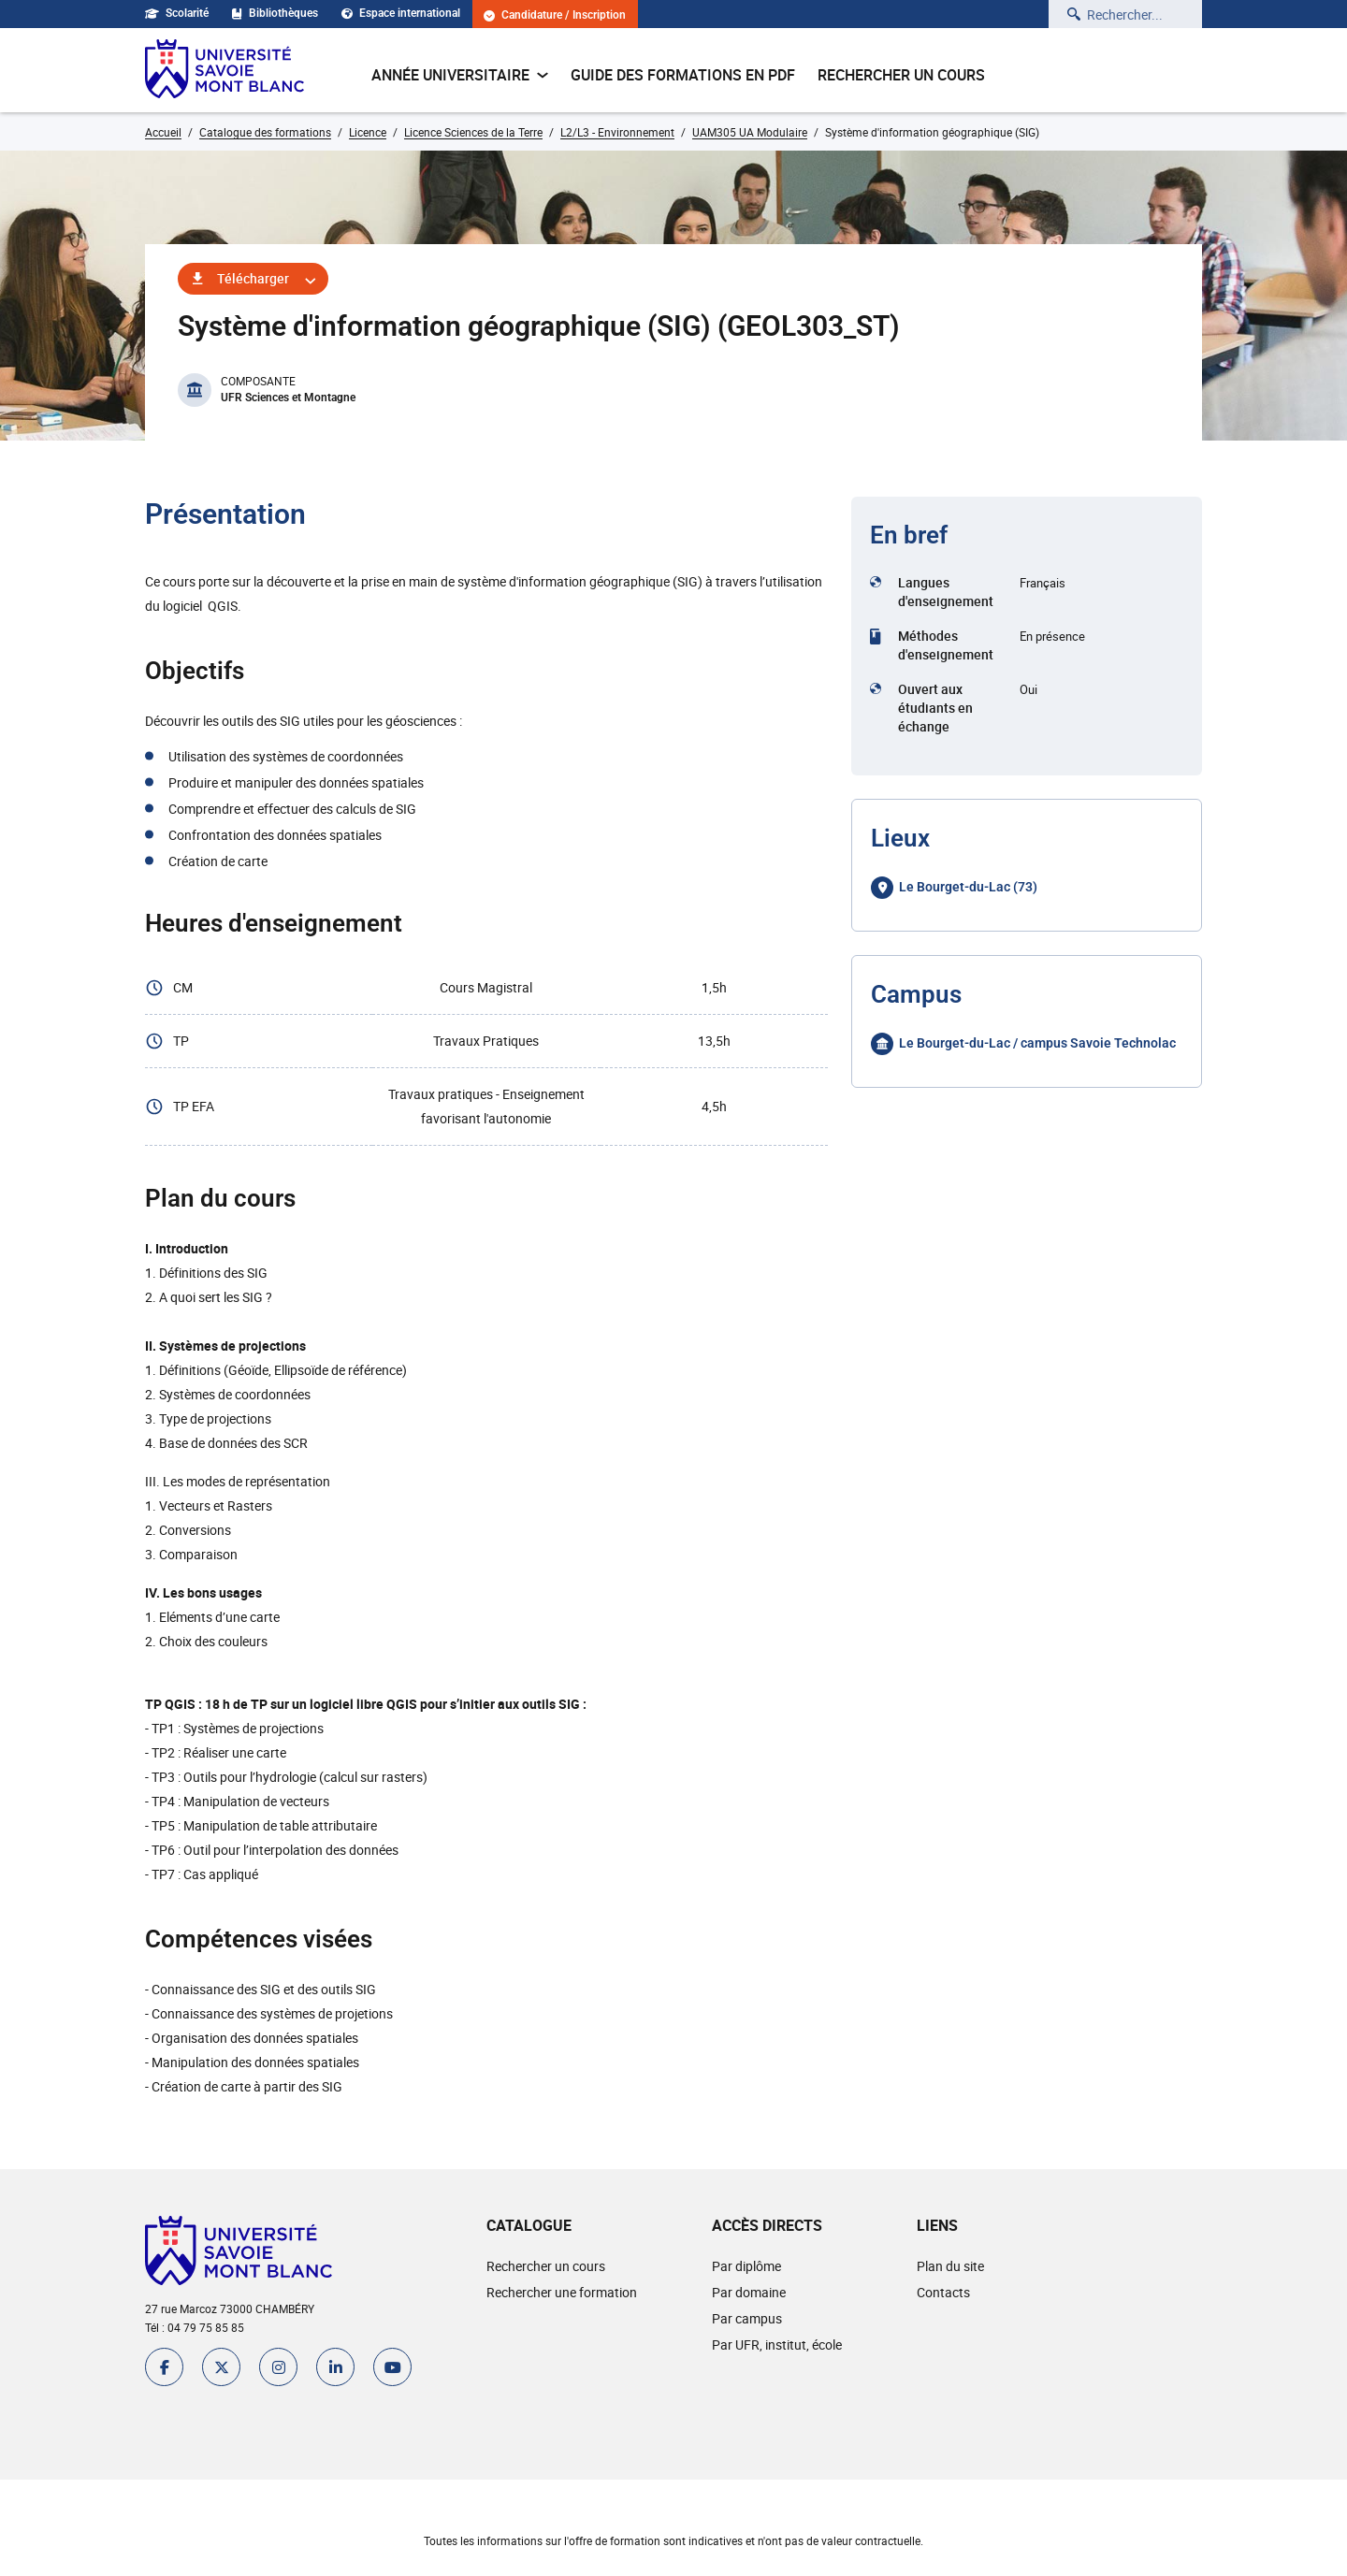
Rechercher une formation (561, 2292)
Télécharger (253, 278)
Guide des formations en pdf (683, 75)
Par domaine (749, 2292)
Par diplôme (746, 2266)
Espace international (400, 13)
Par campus (747, 2318)
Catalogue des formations (265, 131)
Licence (367, 131)
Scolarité (177, 13)
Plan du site (950, 2266)
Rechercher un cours (901, 75)
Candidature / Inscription (555, 15)
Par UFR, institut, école (777, 2344)
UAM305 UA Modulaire (749, 131)
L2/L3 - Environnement (617, 131)
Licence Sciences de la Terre (473, 131)
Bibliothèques (275, 13)
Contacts (943, 2292)
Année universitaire (459, 75)
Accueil (163, 131)
